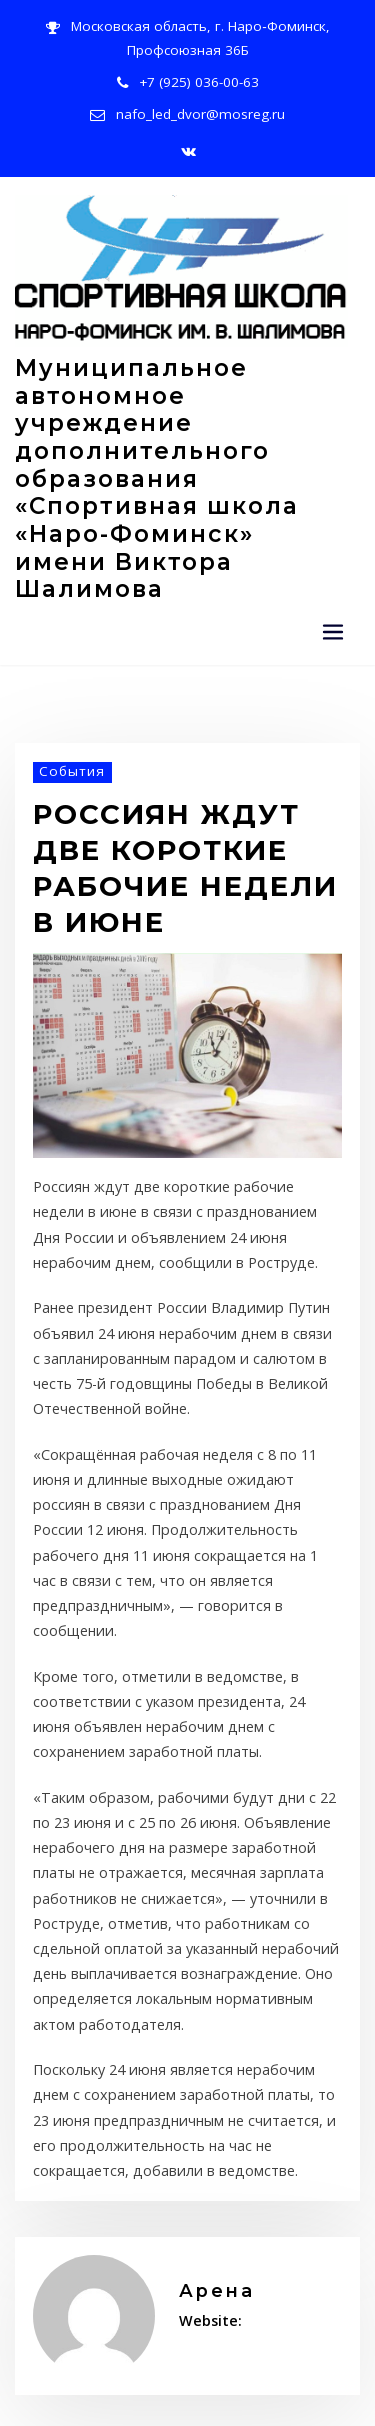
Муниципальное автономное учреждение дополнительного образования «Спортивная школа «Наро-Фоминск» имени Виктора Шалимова (179, 428)
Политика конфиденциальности (102, 2394)
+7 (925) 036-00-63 (198, 76)
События (67, 683)
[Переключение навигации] (333, 545)
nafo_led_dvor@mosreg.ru (201, 106)
